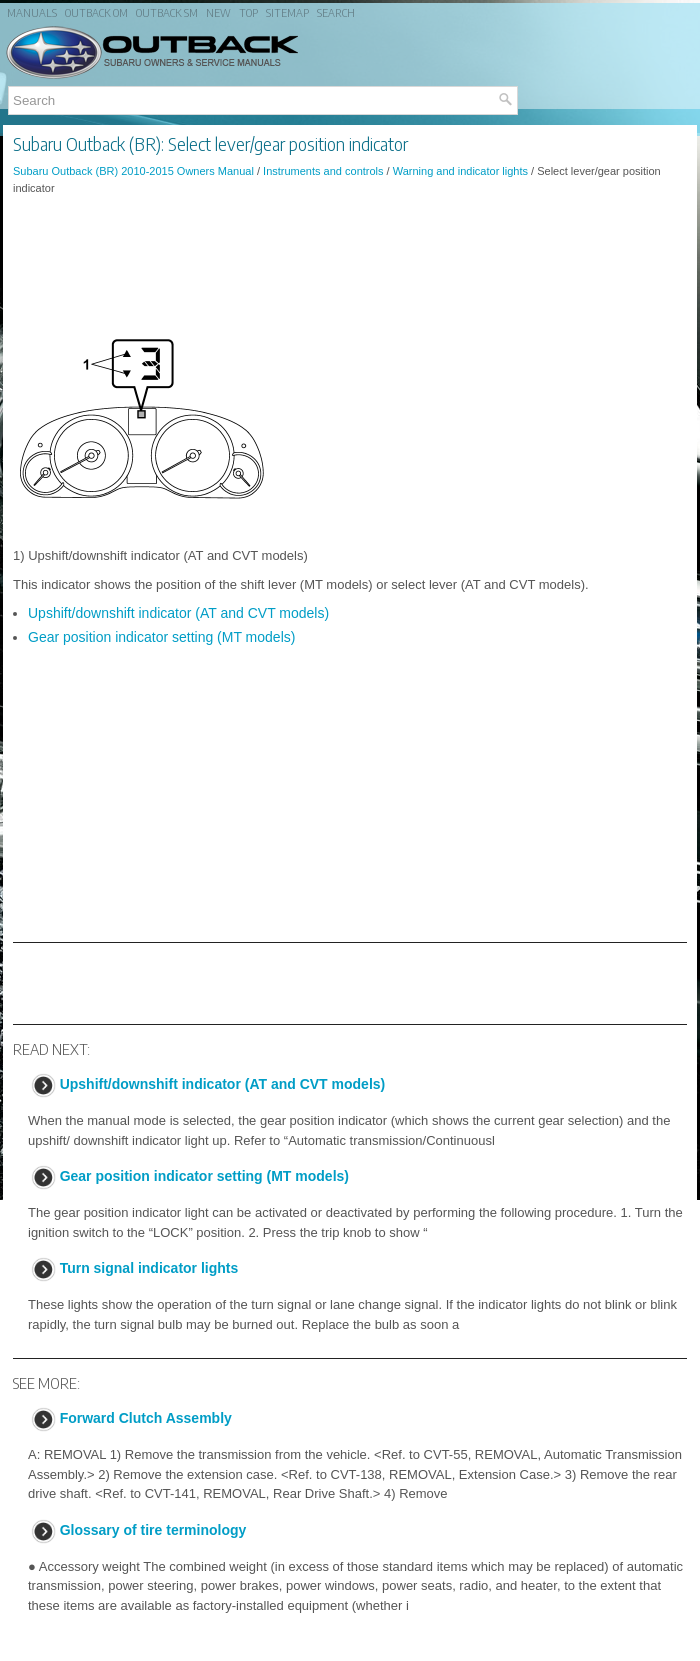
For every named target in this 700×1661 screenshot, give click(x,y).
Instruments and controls (323, 171)
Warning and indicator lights (460, 171)
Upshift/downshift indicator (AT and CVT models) (178, 613)
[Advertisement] (350, 265)
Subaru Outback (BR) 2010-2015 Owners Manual (133, 171)
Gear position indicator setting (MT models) (161, 637)
